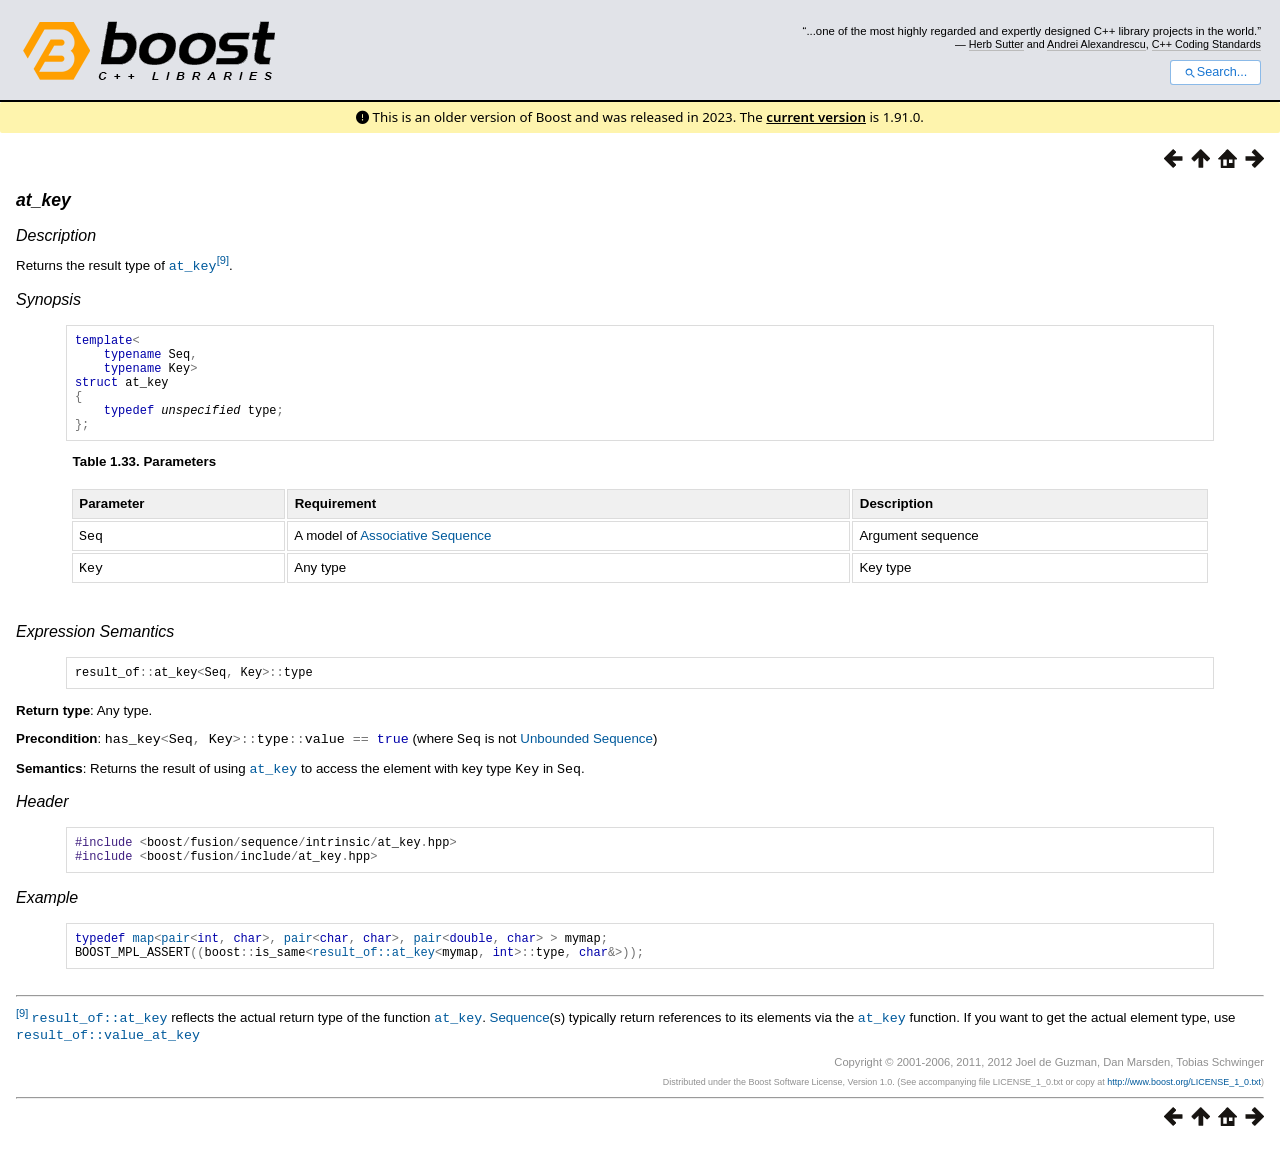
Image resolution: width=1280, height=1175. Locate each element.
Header (42, 820)
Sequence (520, 1048)
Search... (1215, 72)
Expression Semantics (95, 649)
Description (56, 235)
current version (816, 117)
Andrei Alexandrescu (1096, 44)
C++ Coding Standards (1206, 44)
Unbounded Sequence (586, 759)
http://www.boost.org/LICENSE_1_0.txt (1184, 1111)
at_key (43, 200)
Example (47, 922)
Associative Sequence (425, 555)
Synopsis (48, 298)
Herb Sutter (996, 44)
